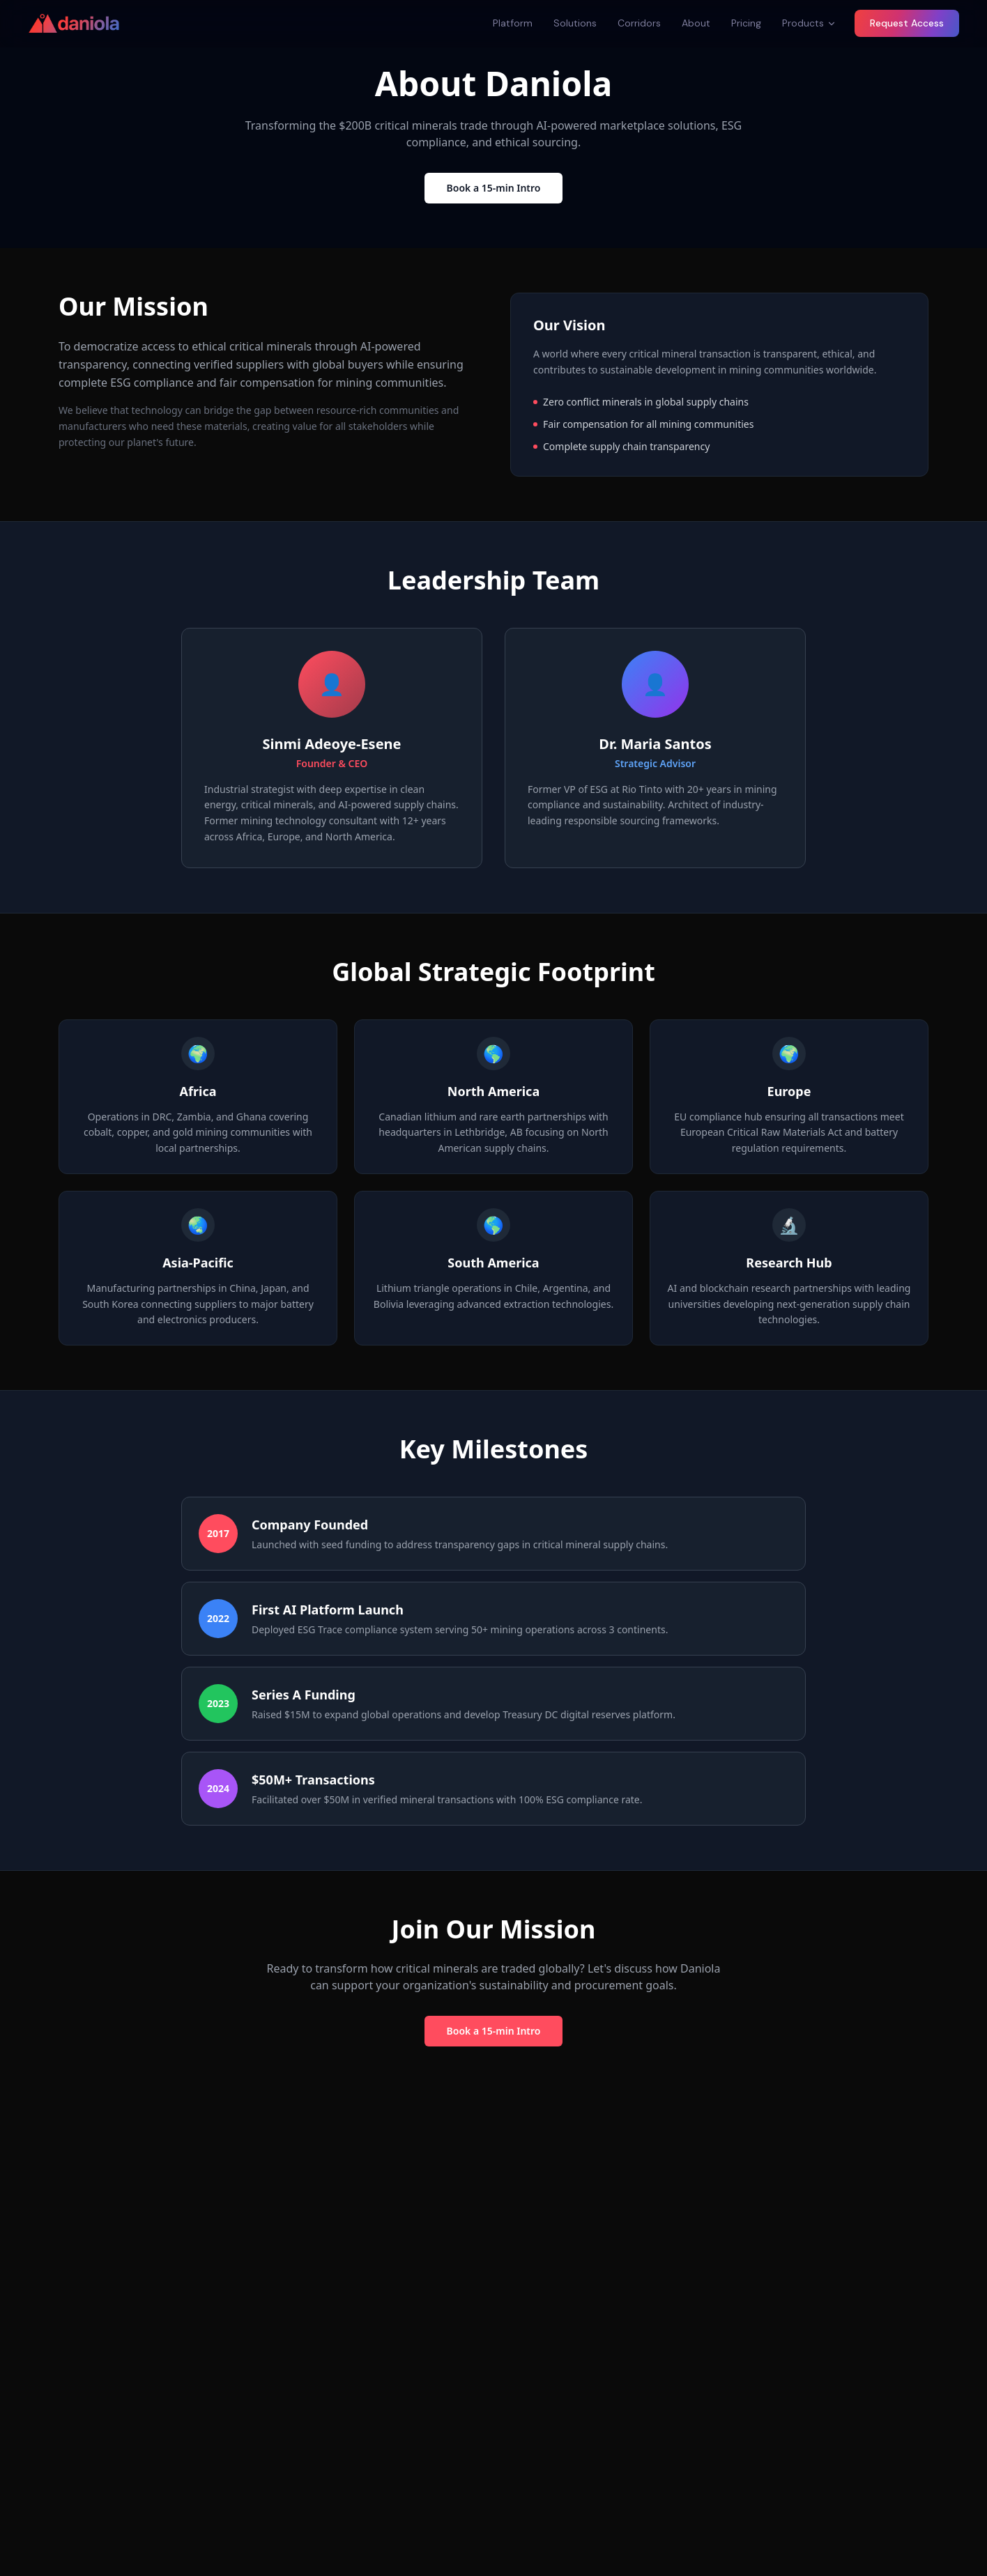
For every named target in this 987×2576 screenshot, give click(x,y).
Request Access (907, 23)
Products (809, 23)
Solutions (575, 23)
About (696, 23)
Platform (513, 23)
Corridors (639, 23)
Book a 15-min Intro (494, 187)
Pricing (746, 23)
